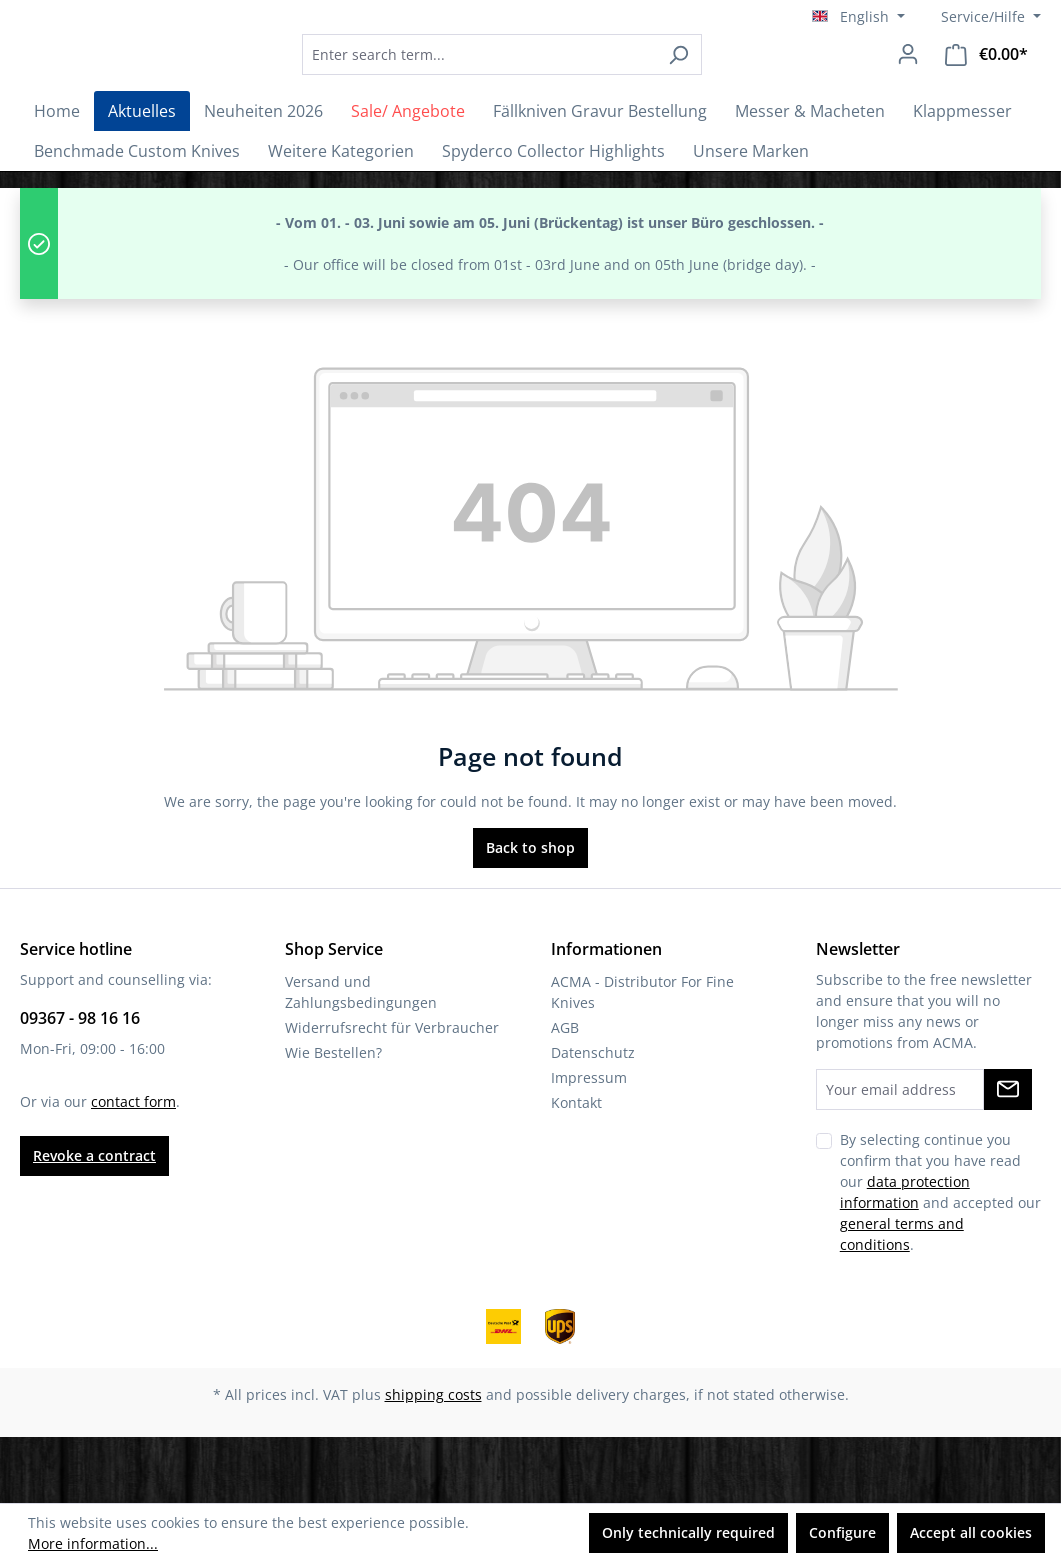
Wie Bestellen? (333, 1118)
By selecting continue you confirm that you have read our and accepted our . (940, 1258)
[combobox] (534, 87)
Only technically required (688, 1532)
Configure (842, 1532)
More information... (93, 1543)
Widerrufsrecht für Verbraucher (392, 1093)
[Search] (733, 87)
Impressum (589, 1143)
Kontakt (576, 1168)
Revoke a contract (94, 1221)
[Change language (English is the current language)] (858, 17)
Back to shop (530, 913)
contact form (133, 1167)
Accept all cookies (971, 1532)
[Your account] (908, 87)
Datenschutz (593, 1118)
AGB (565, 1093)
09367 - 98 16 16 (80, 1084)
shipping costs (433, 1460)
